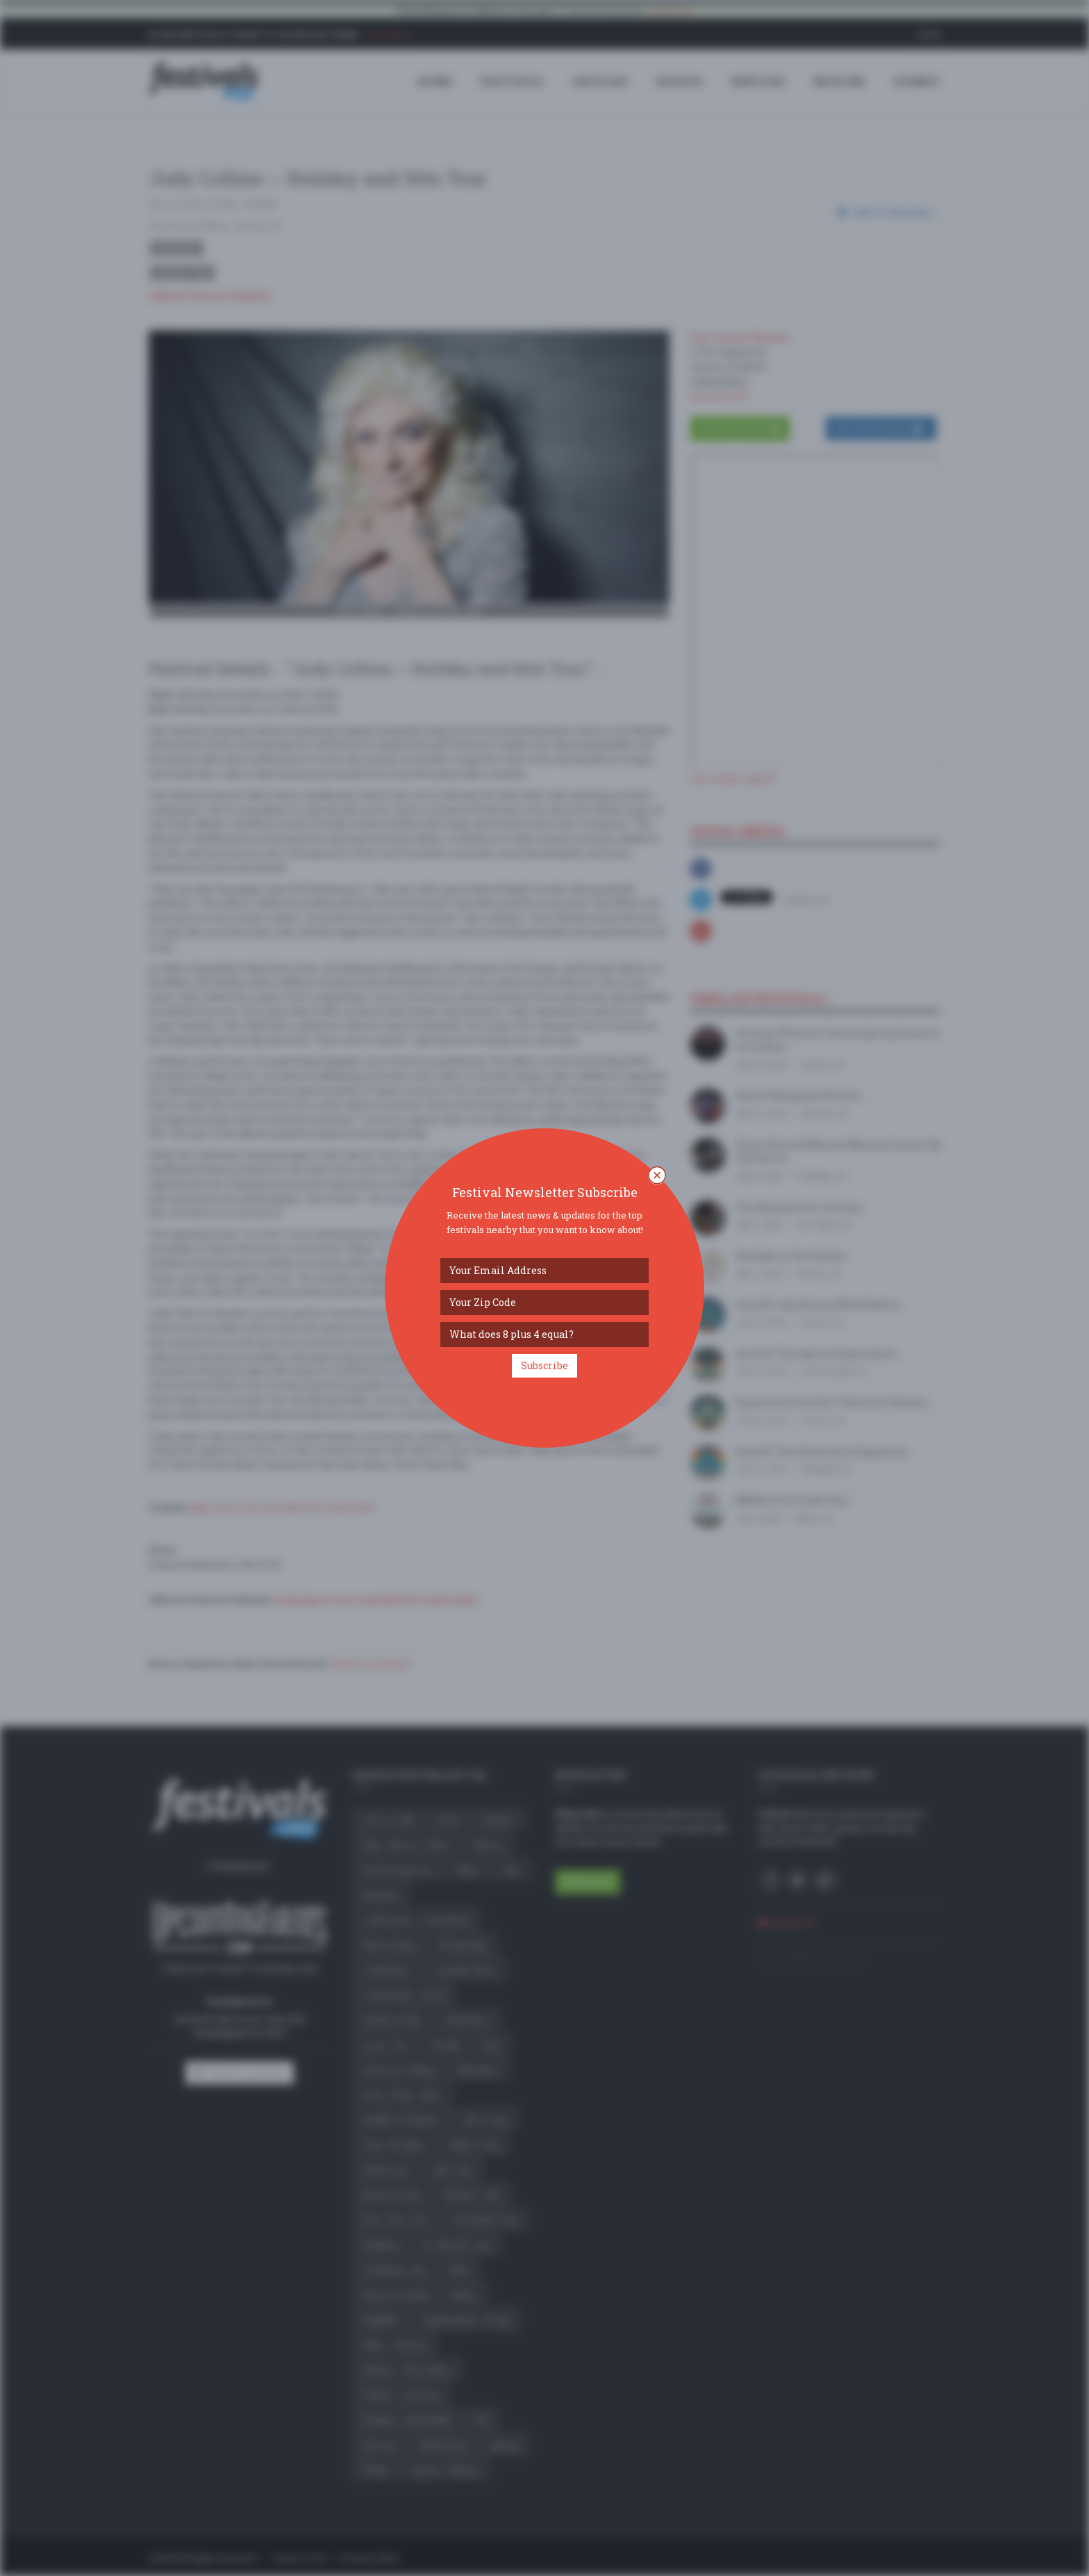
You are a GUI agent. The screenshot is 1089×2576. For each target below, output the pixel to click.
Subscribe (544, 1365)
